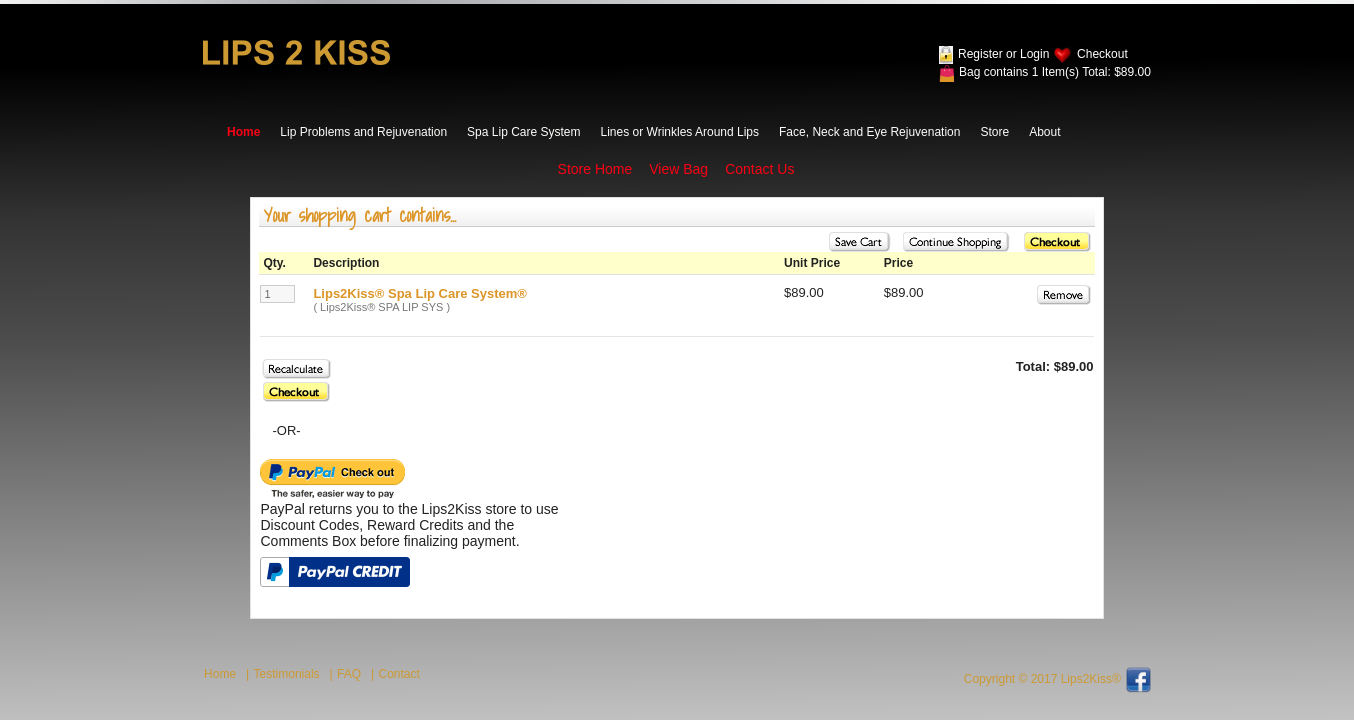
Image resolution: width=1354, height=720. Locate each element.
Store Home (595, 169)
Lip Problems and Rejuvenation (363, 132)
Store (994, 132)
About (1044, 132)
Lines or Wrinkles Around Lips (680, 132)
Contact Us (759, 169)
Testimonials (287, 674)
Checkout (1102, 54)
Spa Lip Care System (523, 132)
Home (243, 132)
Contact (399, 674)
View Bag (678, 169)
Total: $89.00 (1116, 72)
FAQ (349, 674)
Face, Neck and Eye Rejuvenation (869, 132)
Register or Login (1003, 54)
